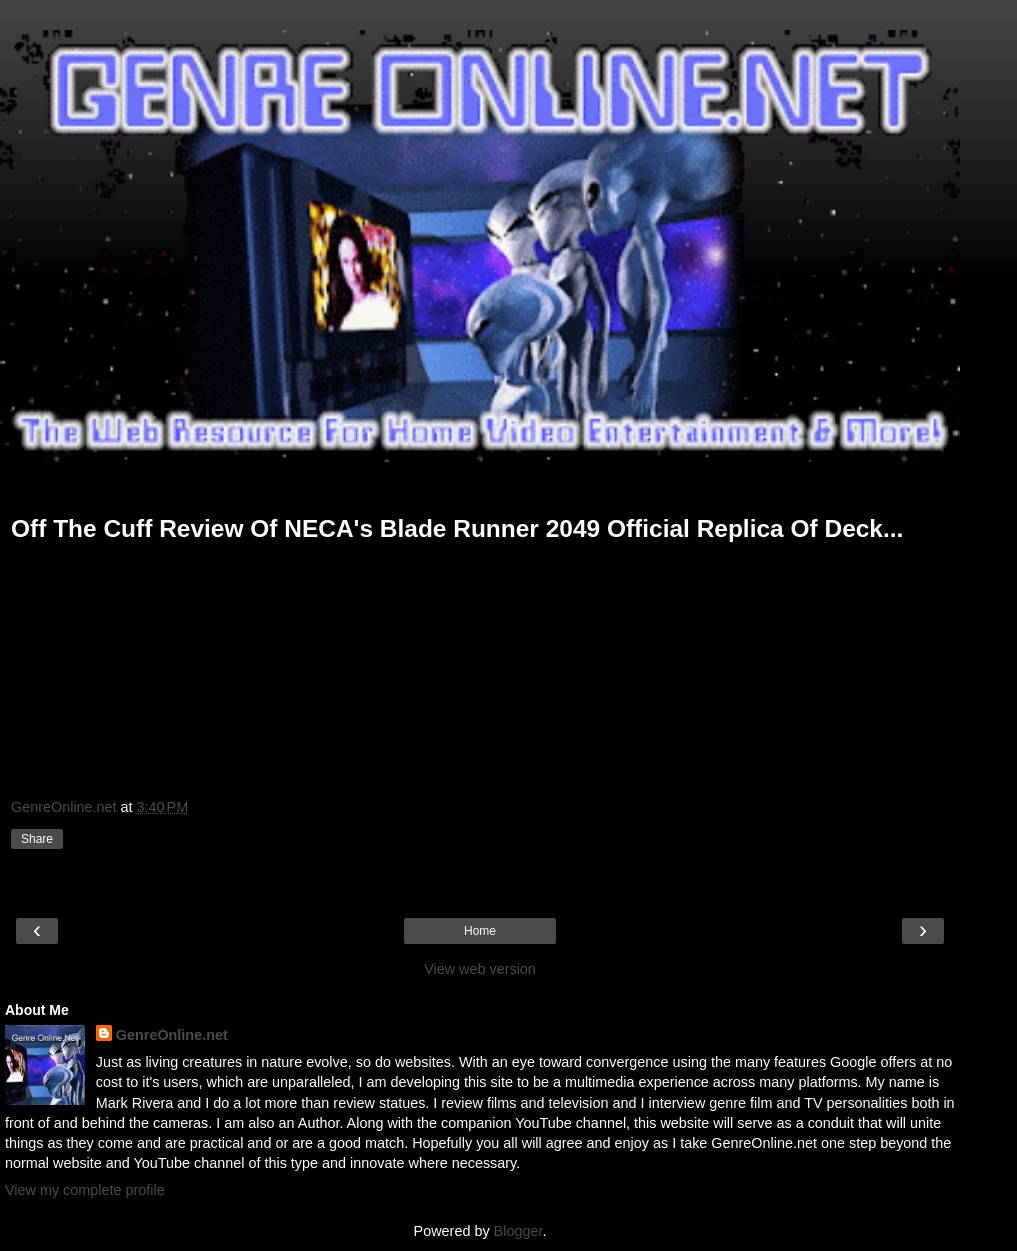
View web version (480, 969)
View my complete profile (85, 1190)
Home (480, 931)
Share (37, 839)
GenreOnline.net (172, 1035)
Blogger (518, 1231)
